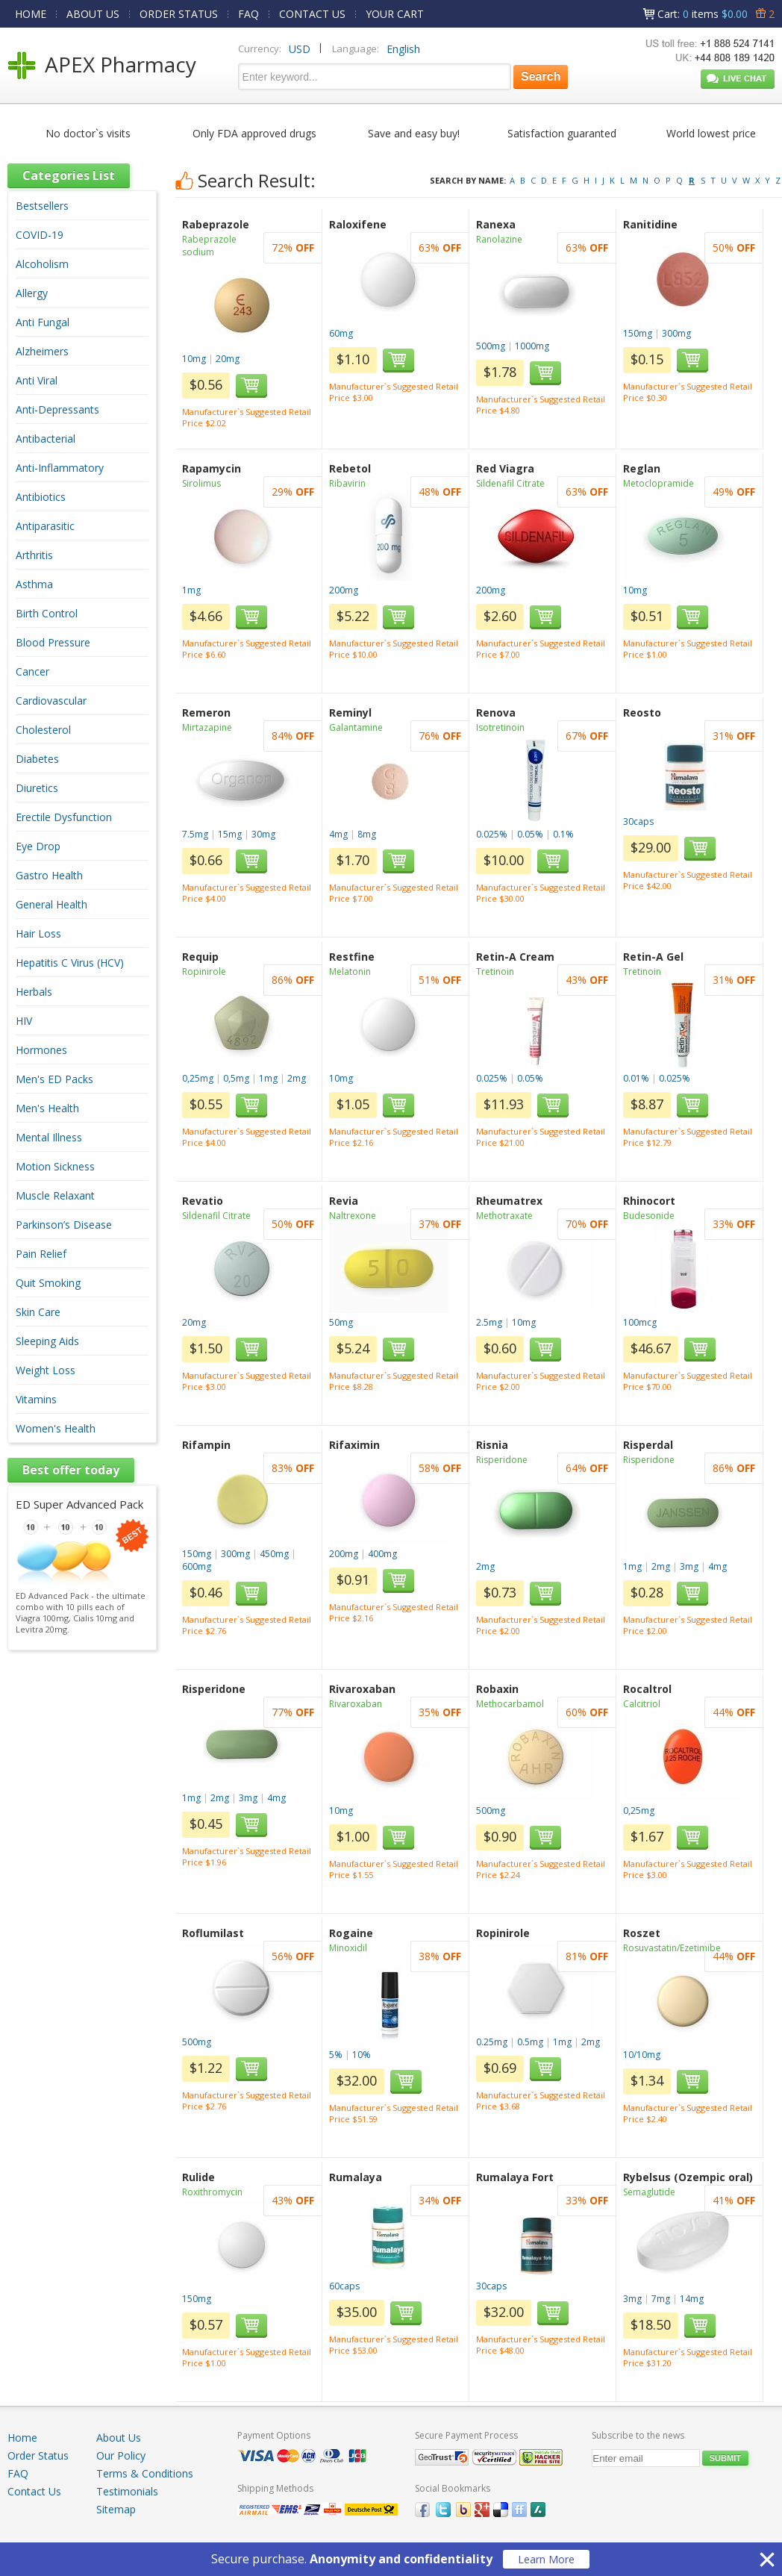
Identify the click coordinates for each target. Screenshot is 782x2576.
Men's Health (47, 1108)
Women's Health (56, 1428)
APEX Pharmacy (120, 64)
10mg (194, 358)
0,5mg (236, 1078)
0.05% (530, 834)
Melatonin (350, 971)
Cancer (32, 671)
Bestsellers (42, 206)
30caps (638, 821)
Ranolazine (499, 239)
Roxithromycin (212, 2192)
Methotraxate (504, 1215)
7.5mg (195, 834)
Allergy (32, 293)
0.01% (636, 1078)
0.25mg (491, 2042)
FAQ (248, 14)
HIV (24, 1021)
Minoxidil (348, 1948)
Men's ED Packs (54, 1079)
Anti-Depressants (57, 409)
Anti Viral (36, 380)
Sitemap (116, 2509)
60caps (344, 2286)
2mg (296, 1078)
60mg (341, 333)
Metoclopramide (658, 483)
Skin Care (38, 1312)
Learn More (546, 2559)
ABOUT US (92, 14)
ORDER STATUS (179, 14)
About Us (118, 2437)
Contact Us (34, 2491)
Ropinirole (204, 971)
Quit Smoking (48, 1283)
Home (22, 2437)
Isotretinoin (500, 727)
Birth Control (47, 613)
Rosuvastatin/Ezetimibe (672, 1948)
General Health (51, 904)
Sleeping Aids (47, 1341)
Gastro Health (49, 875)
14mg (692, 2298)
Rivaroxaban (355, 1703)
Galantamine (356, 727)
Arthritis (34, 555)
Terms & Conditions (144, 2473)
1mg (191, 590)
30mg (263, 834)
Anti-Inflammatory (60, 468)
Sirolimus (201, 483)
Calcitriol (641, 1703)
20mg (228, 358)
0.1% (563, 834)
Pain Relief (41, 1254)
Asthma (34, 584)
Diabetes (37, 759)
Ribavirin (347, 483)
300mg (676, 333)
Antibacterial (45, 438)
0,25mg (197, 1078)
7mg (660, 2298)
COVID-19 (39, 235)
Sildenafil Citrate (510, 483)
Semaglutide (649, 2192)
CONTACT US (312, 14)
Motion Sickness (55, 1166)
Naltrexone (352, 1215)
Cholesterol (43, 730)
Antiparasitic (45, 526)
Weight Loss (45, 1370)
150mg (637, 333)
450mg (274, 1553)
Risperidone (502, 1459)
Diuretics (37, 788)
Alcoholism (42, 264)
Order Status (38, 2455)
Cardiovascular (51, 700)
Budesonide (649, 1215)
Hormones (41, 1050)
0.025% (491, 834)
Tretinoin (495, 971)
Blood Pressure (53, 642)
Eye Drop (38, 846)
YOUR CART (395, 14)
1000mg (532, 346)
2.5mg (489, 1322)
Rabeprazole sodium (209, 245)
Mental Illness (49, 1137)
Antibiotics (41, 497)
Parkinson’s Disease (64, 1224)
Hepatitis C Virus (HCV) (70, 962)
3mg (689, 1566)
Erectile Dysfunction (64, 817)
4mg (338, 834)
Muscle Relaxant (55, 1195)
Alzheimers (42, 351)
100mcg (640, 1322)
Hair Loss (38, 933)
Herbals (34, 992)
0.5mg (530, 2042)
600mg (196, 1566)
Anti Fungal (42, 322)
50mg (341, 1322)
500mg (490, 346)
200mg (343, 590)
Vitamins (36, 1399)
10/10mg (641, 2054)
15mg (230, 834)
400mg (382, 1553)
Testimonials (127, 2491)
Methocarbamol (510, 1703)
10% (361, 2054)
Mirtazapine (207, 727)
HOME (30, 14)
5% (335, 2054)
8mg (366, 834)
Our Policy (121, 2455)
